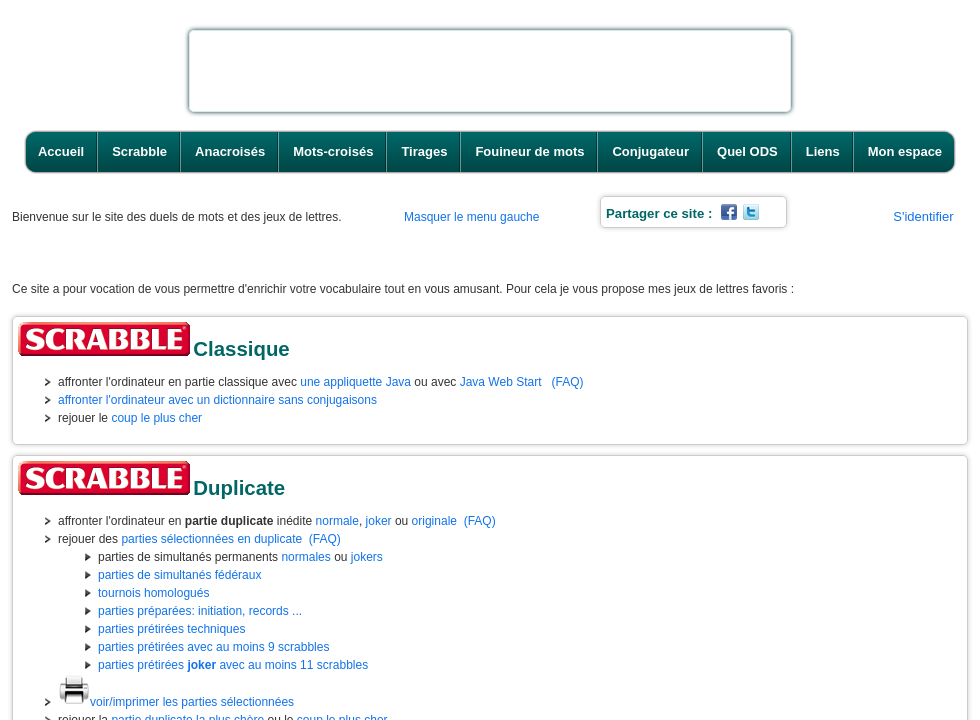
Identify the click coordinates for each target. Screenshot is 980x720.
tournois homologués (153, 593)
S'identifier (923, 216)
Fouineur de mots (529, 151)
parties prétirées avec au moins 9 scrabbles (213, 647)
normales (305, 557)
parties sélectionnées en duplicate (211, 539)
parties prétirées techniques (171, 629)
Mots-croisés (333, 151)
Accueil (61, 151)
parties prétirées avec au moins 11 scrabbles (233, 665)
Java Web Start (501, 382)
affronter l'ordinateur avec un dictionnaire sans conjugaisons (217, 400)
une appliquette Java (355, 382)
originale (434, 521)
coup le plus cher (156, 418)
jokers (367, 557)
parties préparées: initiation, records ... (200, 611)
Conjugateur (650, 151)
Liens (823, 151)
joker (379, 521)
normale (337, 521)
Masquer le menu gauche (471, 217)
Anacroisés (230, 151)
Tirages (424, 151)
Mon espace (905, 151)
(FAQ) (568, 382)
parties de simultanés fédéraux (179, 575)
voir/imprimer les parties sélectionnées (176, 702)
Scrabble (139, 151)
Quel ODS (747, 151)
